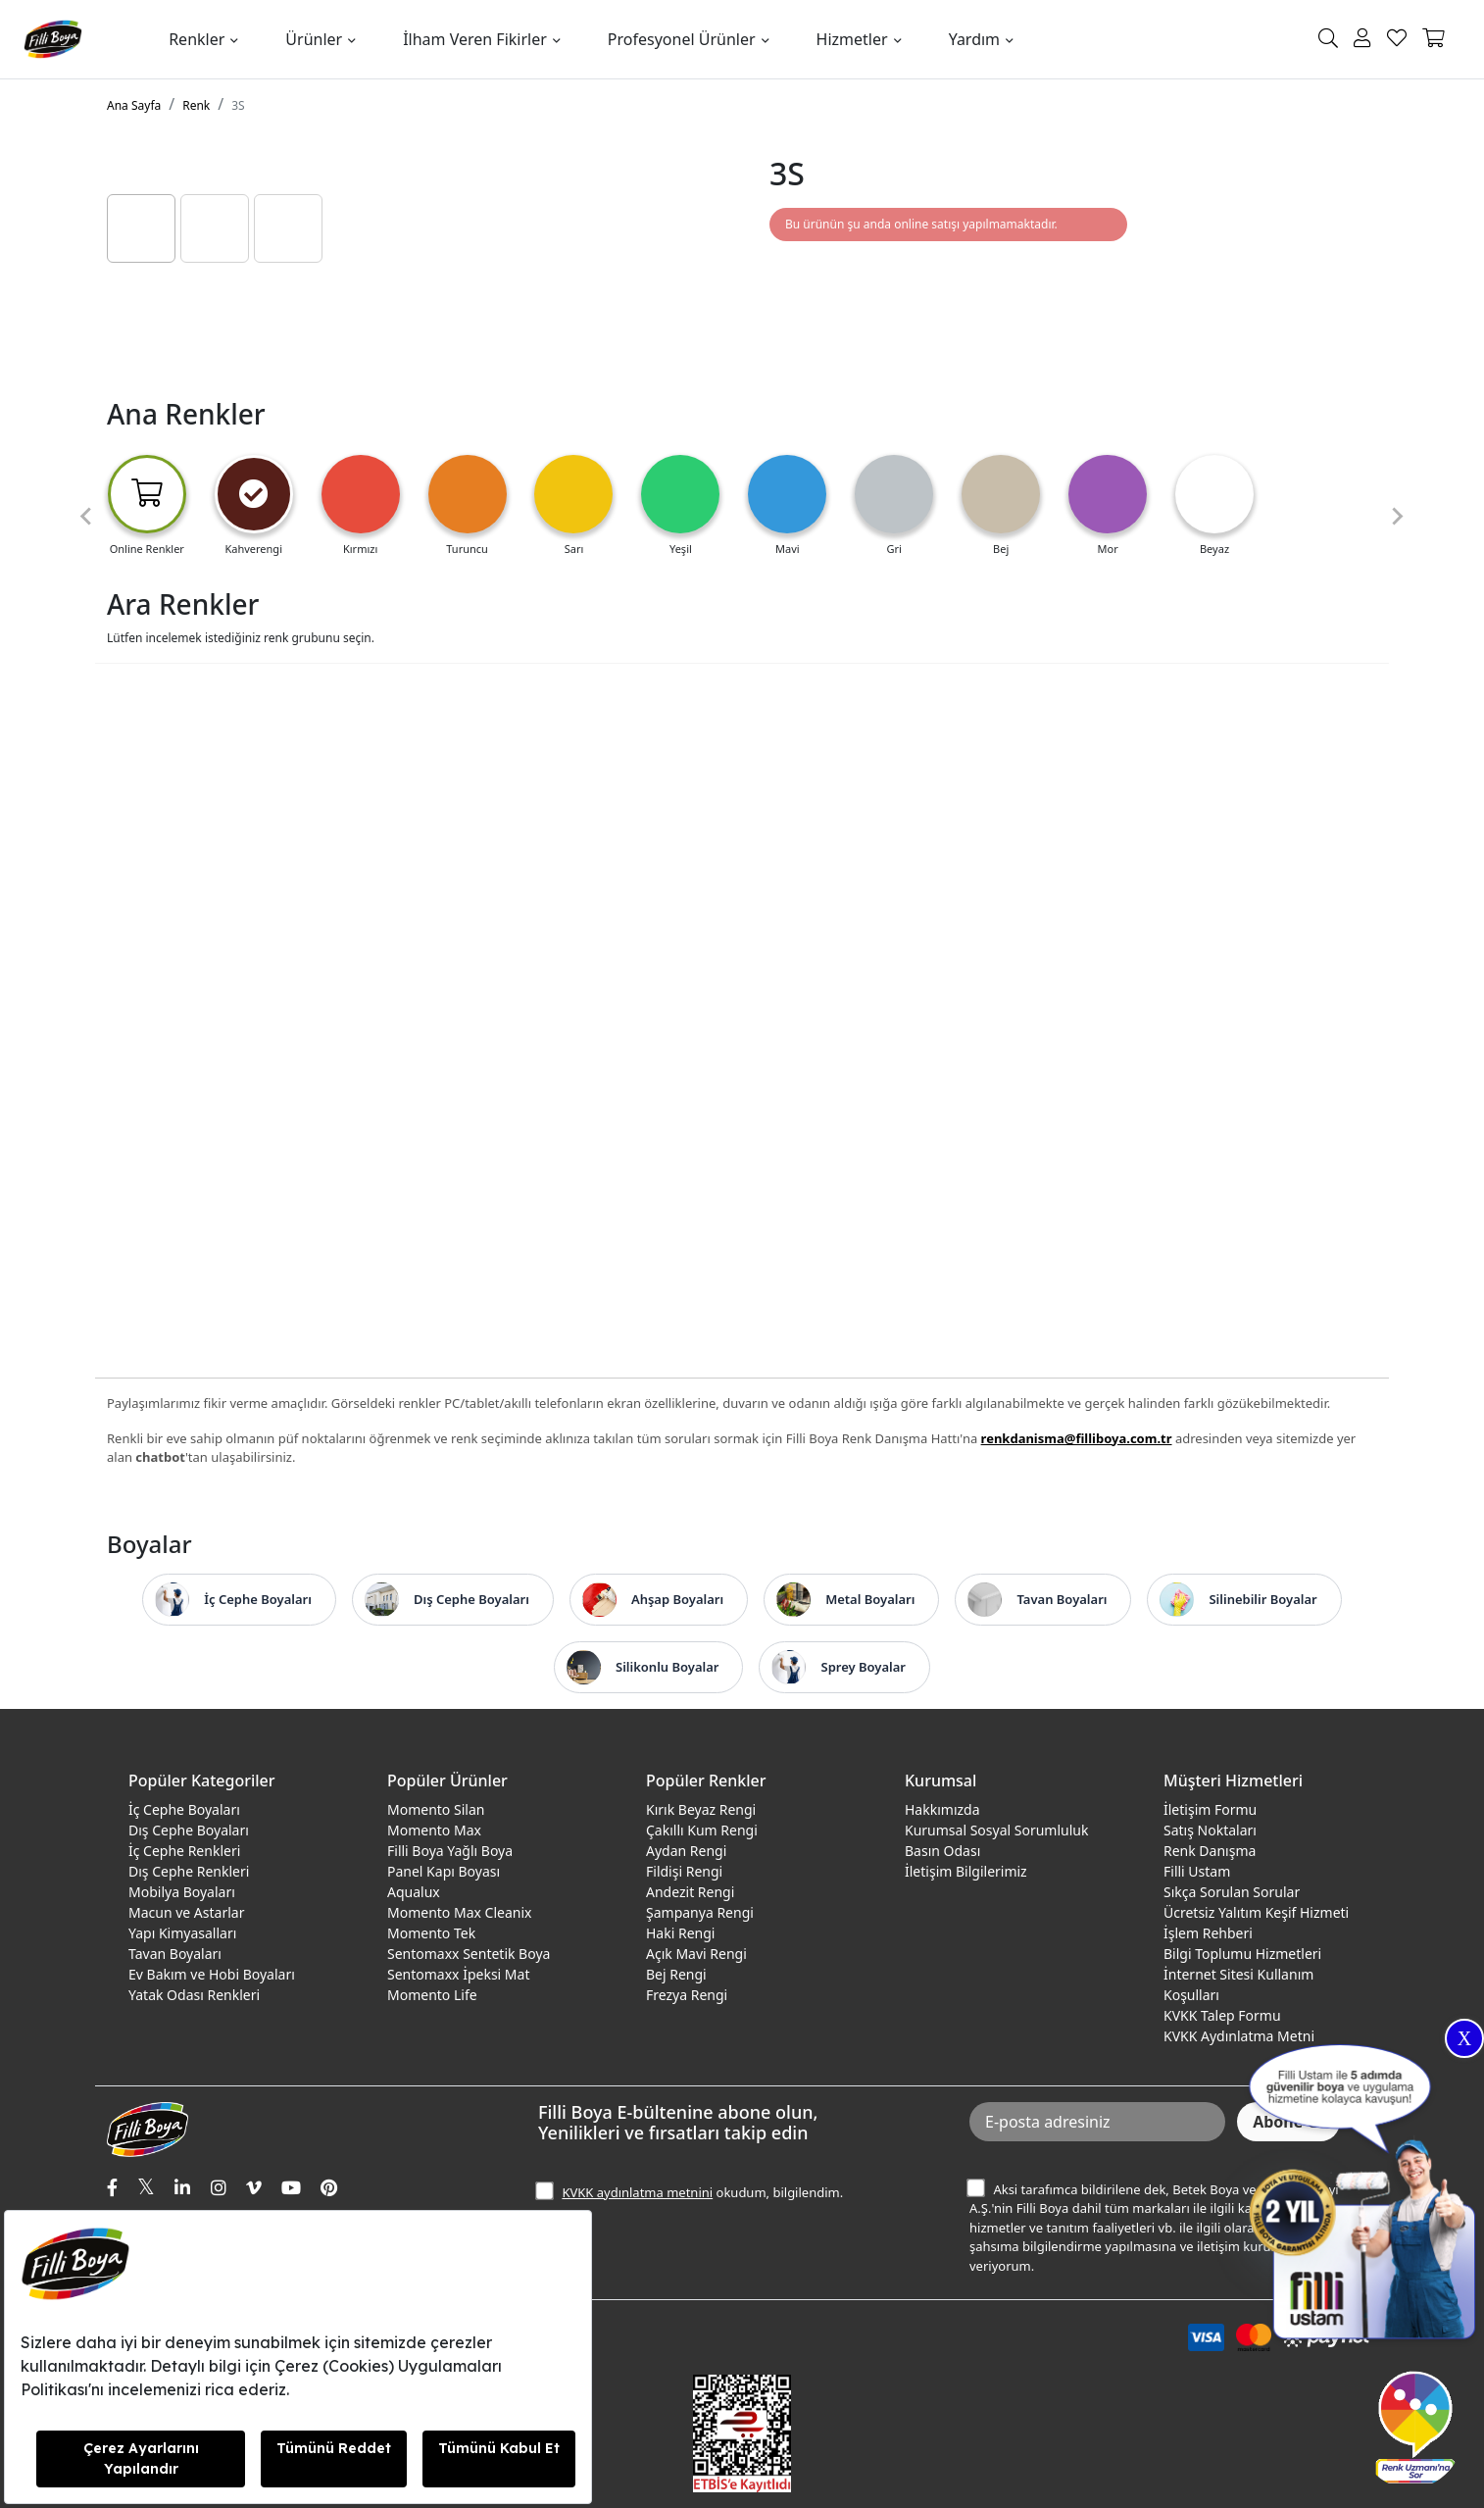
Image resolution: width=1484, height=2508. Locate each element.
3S (237, 105)
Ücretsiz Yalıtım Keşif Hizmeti (1256, 1912)
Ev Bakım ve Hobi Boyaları (211, 1974)
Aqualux (413, 1891)
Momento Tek (431, 1933)
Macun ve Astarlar (186, 1912)
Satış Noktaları (1210, 1830)
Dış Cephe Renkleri (188, 1871)
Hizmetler (852, 39)
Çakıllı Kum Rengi (702, 1830)
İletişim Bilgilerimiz (966, 1871)
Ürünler (313, 39)
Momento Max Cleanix (459, 1912)
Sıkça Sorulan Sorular (1231, 1891)
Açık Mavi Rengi (696, 1953)
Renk (196, 105)
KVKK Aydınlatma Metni (1238, 2036)
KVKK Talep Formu (1222, 2015)
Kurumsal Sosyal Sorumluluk (996, 1830)
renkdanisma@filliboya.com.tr (1076, 1438)
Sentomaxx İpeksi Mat (458, 1974)
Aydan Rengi (686, 1850)
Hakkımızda (942, 1809)
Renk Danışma (1209, 1850)
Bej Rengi (676, 1974)
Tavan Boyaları (175, 1953)
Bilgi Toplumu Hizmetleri (1242, 1953)
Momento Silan (435, 1809)
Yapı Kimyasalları (182, 1933)
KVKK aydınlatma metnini (637, 2192)
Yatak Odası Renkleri (194, 1994)
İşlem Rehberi (1208, 1933)
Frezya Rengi (686, 1994)
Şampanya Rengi (700, 1912)
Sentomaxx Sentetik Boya (468, 1953)
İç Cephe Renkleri (184, 1850)
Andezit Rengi (690, 1891)
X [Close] (1464, 2038)
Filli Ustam (1196, 1871)
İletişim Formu (1210, 1809)
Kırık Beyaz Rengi (701, 1809)
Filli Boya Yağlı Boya (450, 1850)
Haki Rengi (680, 1933)
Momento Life (432, 1994)
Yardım (974, 39)
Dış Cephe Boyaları (188, 1830)
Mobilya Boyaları (181, 1891)
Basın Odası (942, 1850)
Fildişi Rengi (684, 1871)
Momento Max (434, 1830)
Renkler (196, 39)
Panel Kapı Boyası (443, 1871)
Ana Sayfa (134, 105)
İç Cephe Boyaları (184, 1809)
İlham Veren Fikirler (475, 39)
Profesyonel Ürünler (682, 39)
